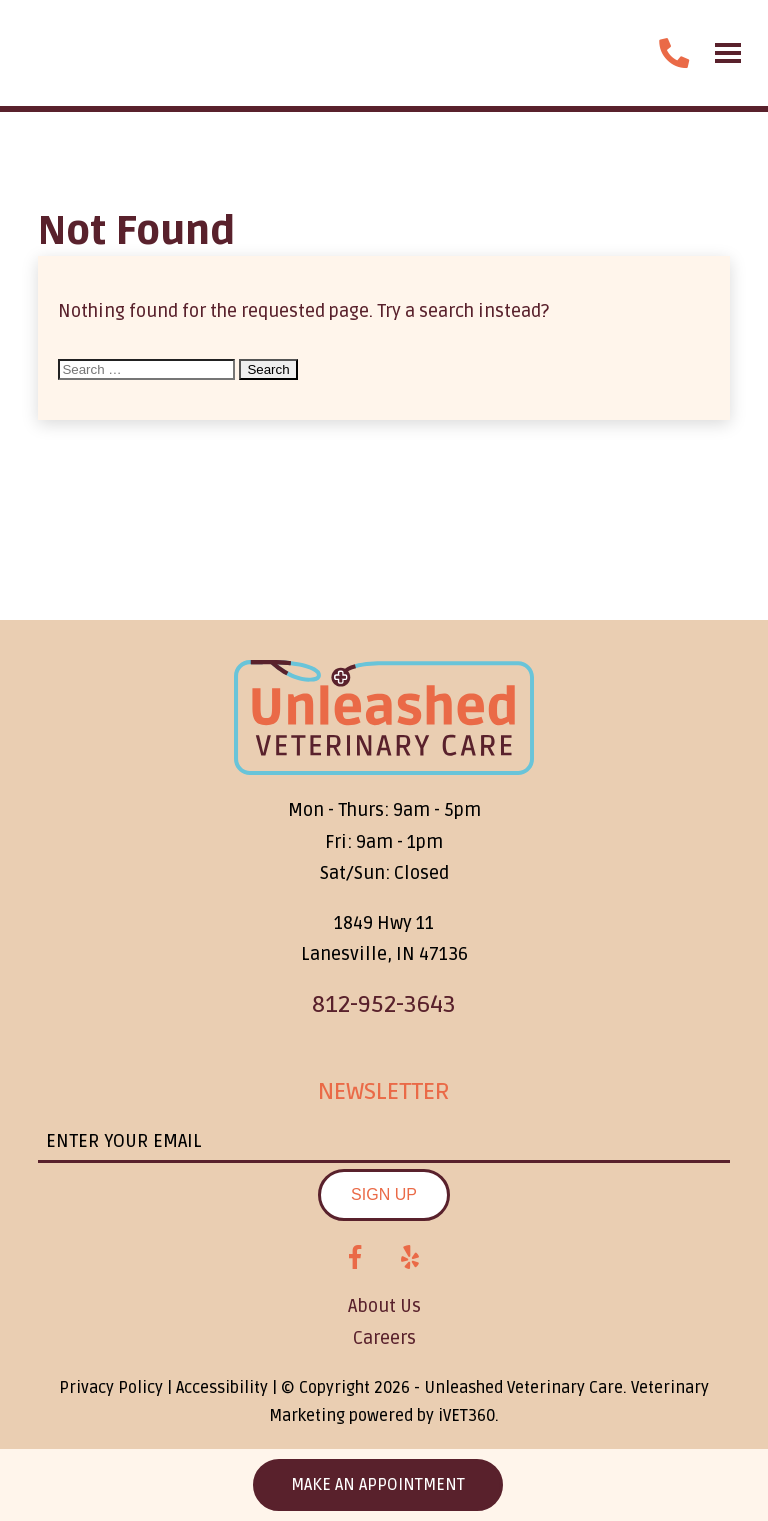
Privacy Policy (111, 1388)
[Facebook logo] (355, 1258)
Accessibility (222, 1388)
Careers (384, 1338)
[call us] (674, 53)
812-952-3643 (384, 1004)
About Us (384, 1306)
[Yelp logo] (410, 1258)
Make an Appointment (378, 1485)
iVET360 (466, 1416)
